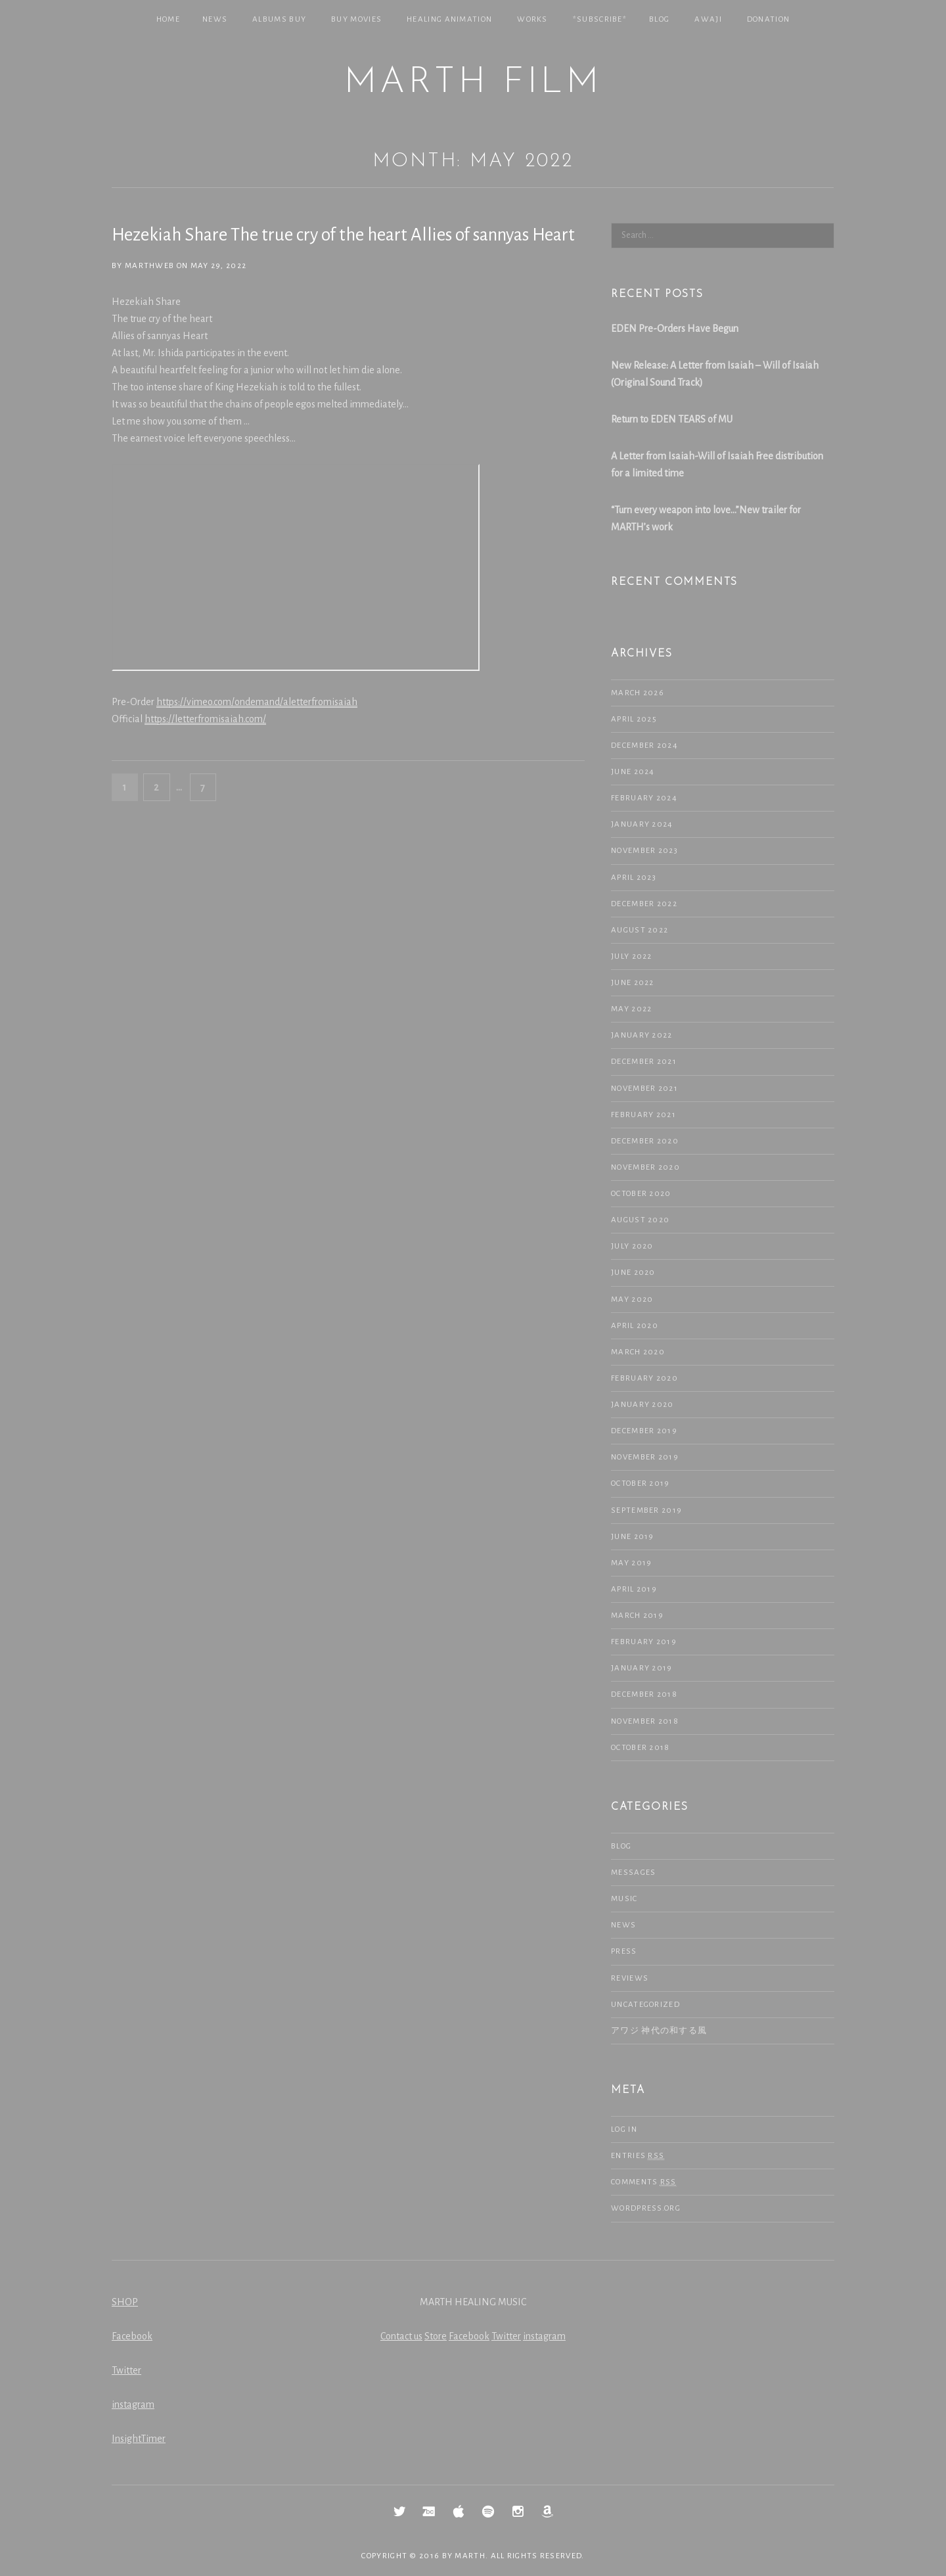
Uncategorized (645, 2004)
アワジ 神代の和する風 (659, 2031)
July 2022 (631, 956)
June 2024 (633, 772)
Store (435, 2336)
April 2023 (633, 877)
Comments (644, 2182)
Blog (659, 19)
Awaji (708, 19)
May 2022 (631, 1009)
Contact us (401, 2336)
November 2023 (644, 850)
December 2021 (644, 1061)
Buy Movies (356, 19)
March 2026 (637, 693)
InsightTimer (139, 2438)
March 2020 (638, 1352)
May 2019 (631, 1563)
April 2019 (634, 1589)
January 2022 (642, 1035)
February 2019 (644, 1642)
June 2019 (632, 1536)
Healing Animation (449, 19)
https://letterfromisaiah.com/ (205, 719)
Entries (637, 2156)
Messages (633, 1872)
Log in (624, 2129)
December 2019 (644, 1431)
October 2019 (640, 1483)
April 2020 (634, 1326)
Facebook (132, 2336)
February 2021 (643, 1115)
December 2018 (644, 1694)
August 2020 (640, 1220)
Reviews (629, 1978)
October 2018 (640, 1747)
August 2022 (639, 930)
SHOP (125, 2302)
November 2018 (645, 1721)
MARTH (470, 2556)
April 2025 (634, 719)
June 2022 (632, 982)
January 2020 (642, 1404)
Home (168, 19)
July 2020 (632, 1246)
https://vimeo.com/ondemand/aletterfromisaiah (256, 702)
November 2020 (645, 1167)
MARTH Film (473, 83)
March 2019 (637, 1615)
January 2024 (642, 824)
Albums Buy (279, 19)
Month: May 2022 (473, 161)
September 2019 (646, 1510)
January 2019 (642, 1668)
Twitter (126, 2370)
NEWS (214, 19)
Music (624, 1899)
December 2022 (644, 904)
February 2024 (644, 798)
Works (532, 19)
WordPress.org (646, 2208)
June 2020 (633, 1272)
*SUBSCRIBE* (600, 19)
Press (624, 1951)
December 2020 (645, 1141)
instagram (133, 2404)
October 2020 (641, 1193)
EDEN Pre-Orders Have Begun (674, 328)
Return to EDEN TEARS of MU (671, 419)
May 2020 (632, 1299)
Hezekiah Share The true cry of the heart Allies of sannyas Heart (343, 234)
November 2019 (645, 1457)
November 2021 (644, 1088)
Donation (768, 19)
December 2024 (644, 745)
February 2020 (644, 1378)
